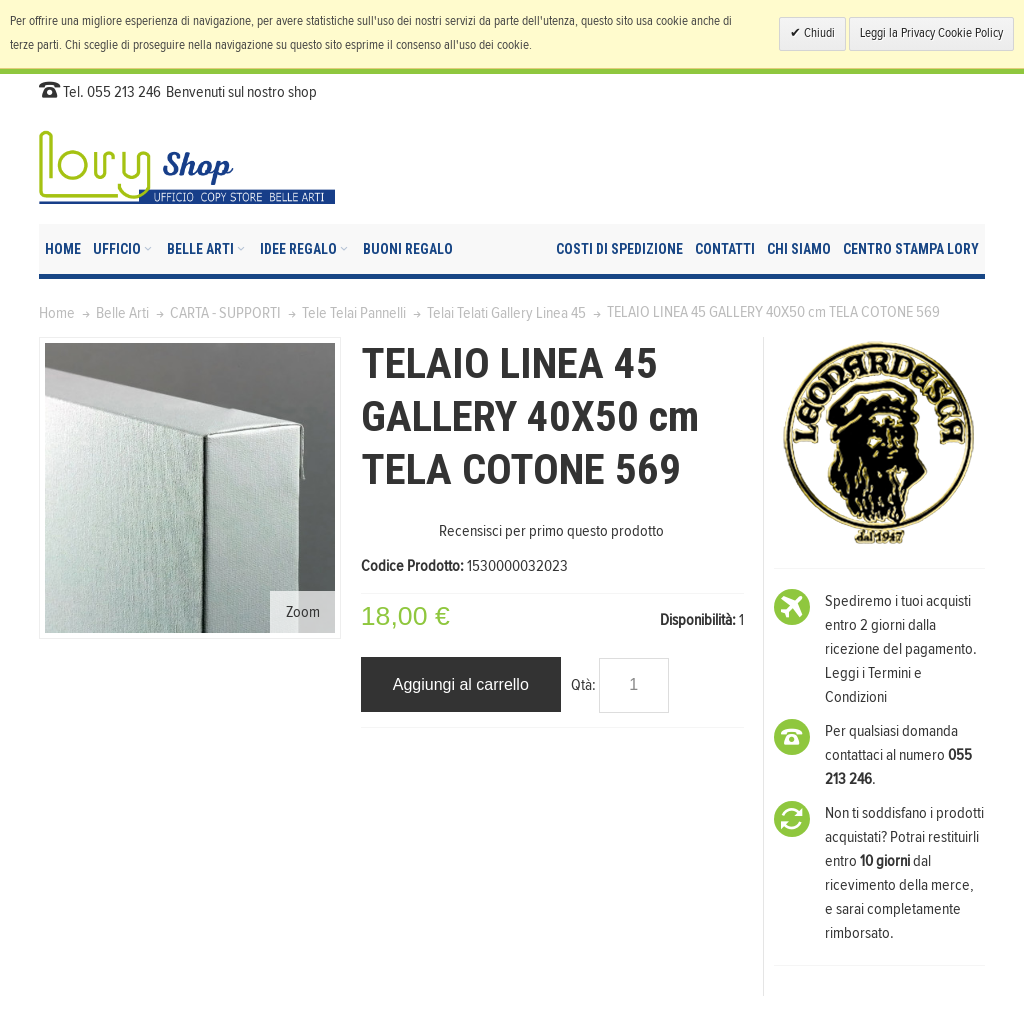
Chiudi (818, 33)
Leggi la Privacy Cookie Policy (931, 33)
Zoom (303, 612)
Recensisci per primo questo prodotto (551, 531)
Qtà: (583, 685)
